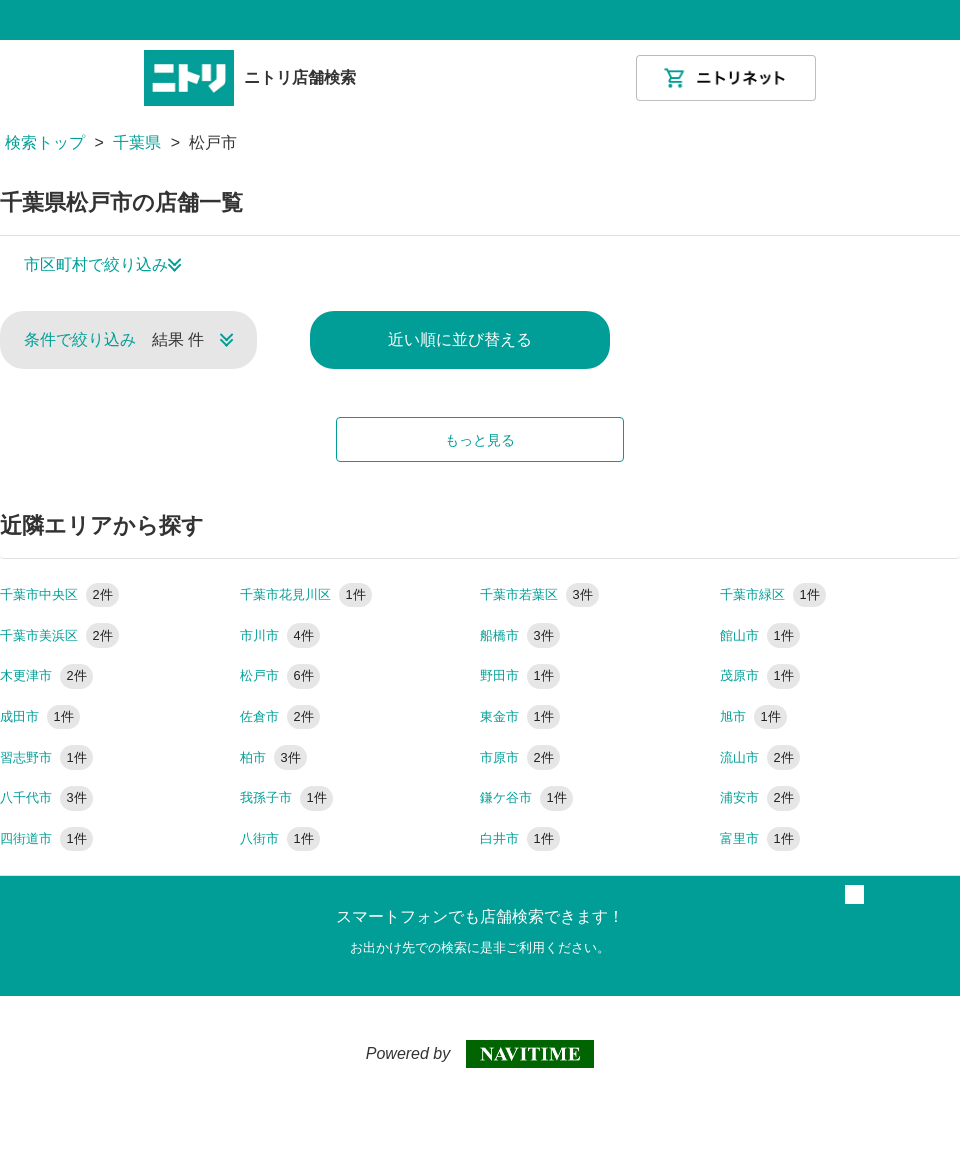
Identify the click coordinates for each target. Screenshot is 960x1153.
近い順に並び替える (460, 339)
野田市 (520, 675)
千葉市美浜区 (59, 635)
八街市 (280, 838)
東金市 (520, 716)
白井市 (520, 838)
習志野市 (46, 757)
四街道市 (46, 838)
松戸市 (280, 675)
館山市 (760, 635)
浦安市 (760, 797)
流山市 (760, 757)
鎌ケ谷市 (526, 797)
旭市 (753, 716)
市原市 (520, 757)
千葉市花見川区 (306, 594)
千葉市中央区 (59, 594)
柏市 (273, 757)
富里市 (760, 838)
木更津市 (46, 675)
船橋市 (520, 635)
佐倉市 (280, 716)
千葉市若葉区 (539, 594)
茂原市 (760, 675)
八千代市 (46, 797)
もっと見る (480, 440)
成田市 (40, 716)
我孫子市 (286, 797)
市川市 (280, 635)
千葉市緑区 (773, 594)
